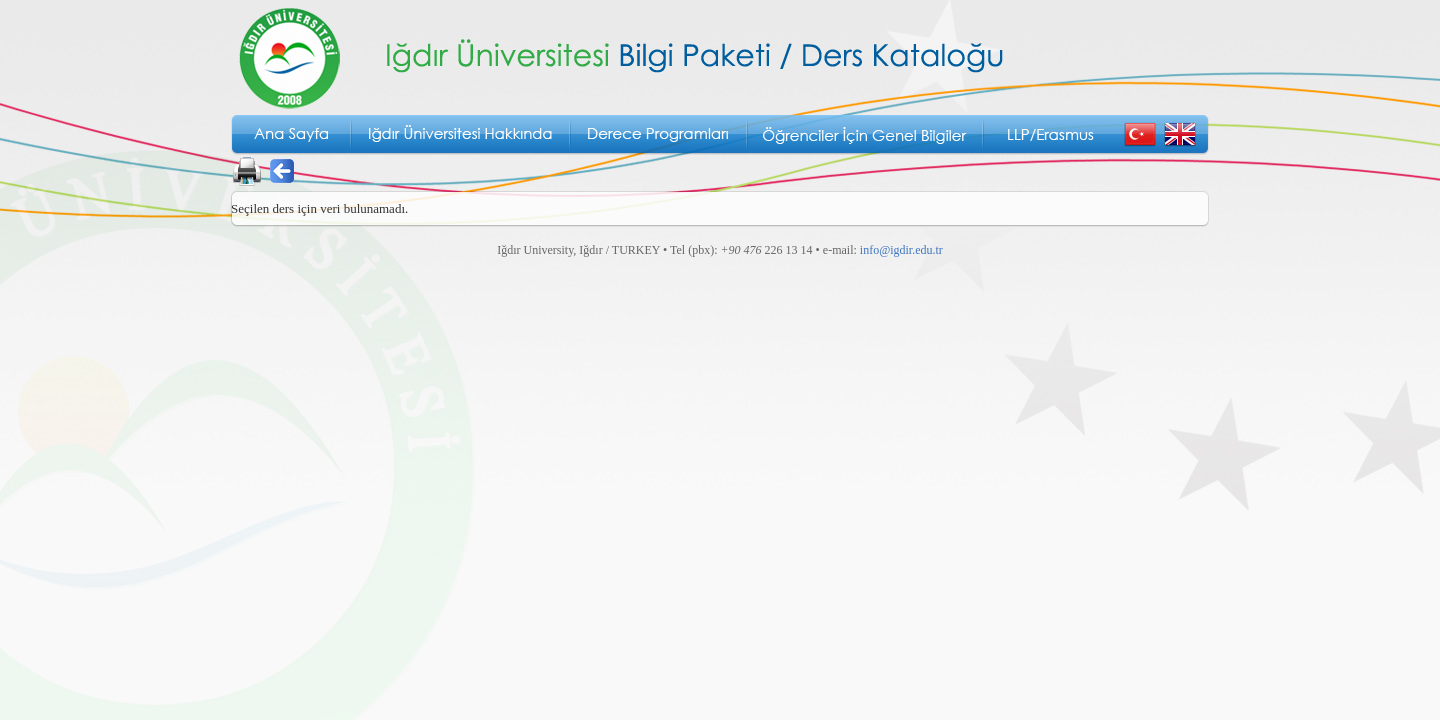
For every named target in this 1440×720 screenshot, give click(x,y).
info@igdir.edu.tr (901, 250)
